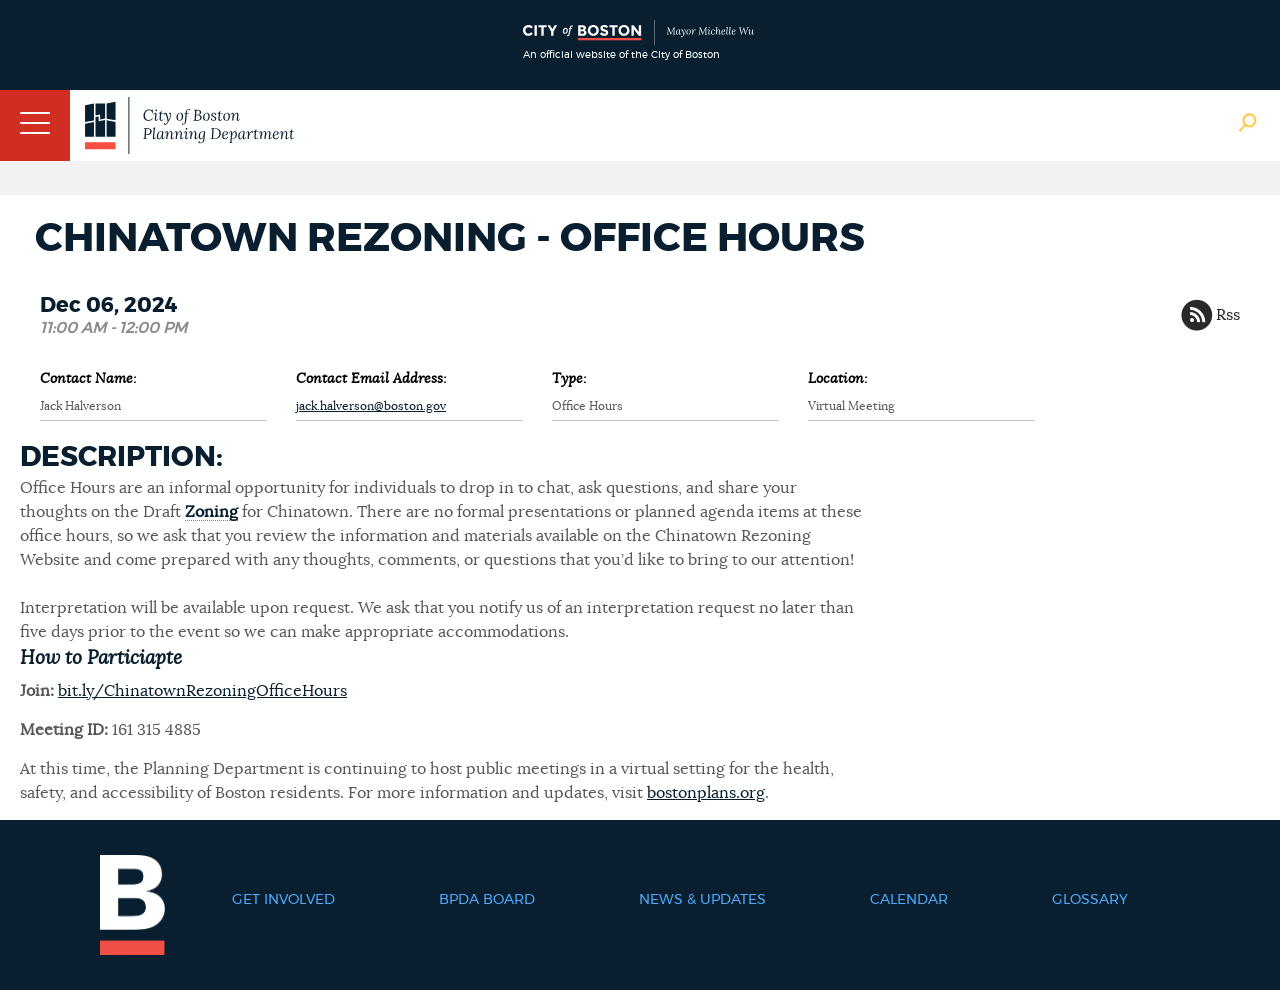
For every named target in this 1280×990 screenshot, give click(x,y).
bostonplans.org (706, 793)
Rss (1228, 315)
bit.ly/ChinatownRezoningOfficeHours (202, 691)
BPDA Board (487, 900)
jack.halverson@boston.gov (371, 406)
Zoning (211, 512)
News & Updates (702, 900)
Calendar (909, 900)
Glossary (1090, 900)
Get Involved (283, 900)
